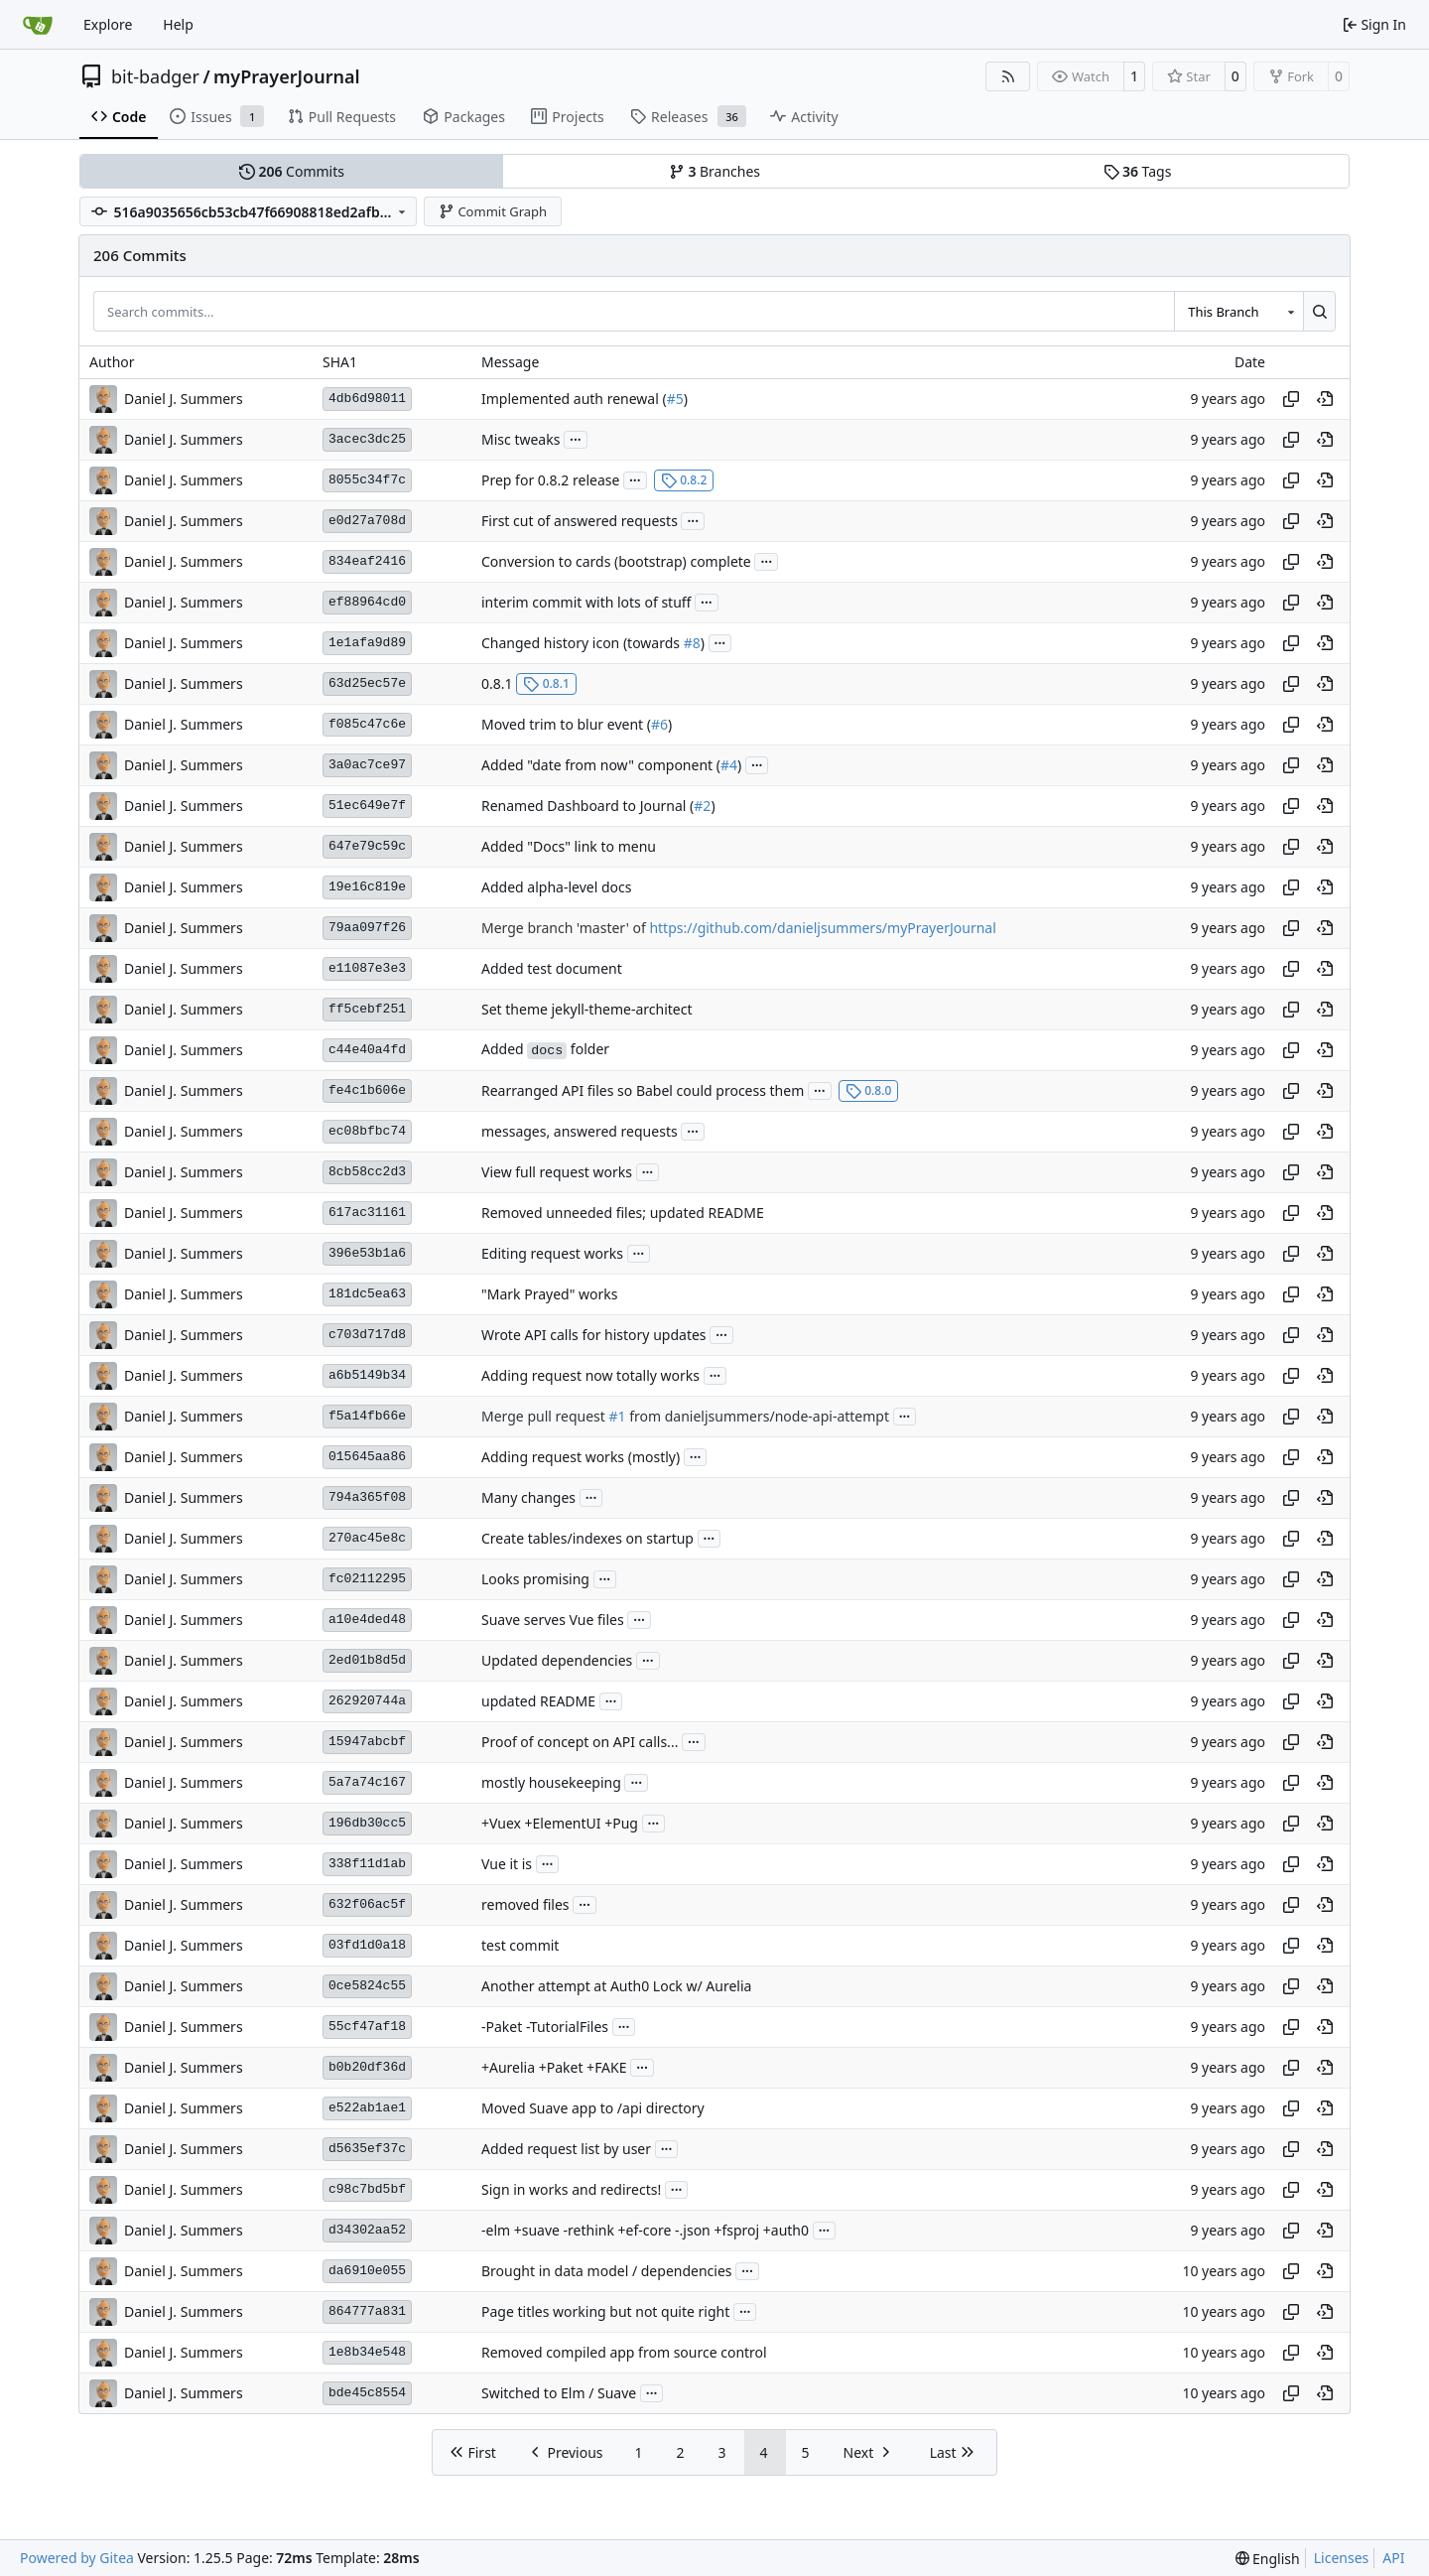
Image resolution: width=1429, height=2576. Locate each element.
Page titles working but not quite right (605, 2311)
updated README (538, 1701)
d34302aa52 (367, 2230)
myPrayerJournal (286, 76)
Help (178, 24)
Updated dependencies (556, 1660)
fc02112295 (367, 1578)
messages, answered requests (579, 1131)
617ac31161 (367, 1212)
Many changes (528, 1497)
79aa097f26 (367, 927)
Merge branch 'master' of (565, 927)
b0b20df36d (367, 2067)
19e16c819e (367, 887)
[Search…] (1319, 311)
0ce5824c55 (367, 1985)
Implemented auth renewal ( (574, 398)
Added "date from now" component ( (600, 764)
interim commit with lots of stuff (586, 602)
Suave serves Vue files (552, 1619)
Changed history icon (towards (582, 642)
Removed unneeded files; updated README (622, 1212)
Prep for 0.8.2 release (550, 480)
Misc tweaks (520, 439)
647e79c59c (367, 846)
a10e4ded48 (367, 1619)
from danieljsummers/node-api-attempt (757, 1416)
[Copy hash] (1291, 399)
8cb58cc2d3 (367, 1171)
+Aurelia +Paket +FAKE (554, 2067)
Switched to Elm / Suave (558, 2392)
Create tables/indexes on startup (587, 1538)
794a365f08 (367, 1497)
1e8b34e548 (367, 2352)
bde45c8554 (367, 2392)
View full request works (556, 1171)
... (576, 438)
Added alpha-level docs (556, 887)
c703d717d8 (367, 1334)
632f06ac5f (367, 1904)
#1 (616, 1416)
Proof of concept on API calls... (579, 1741)
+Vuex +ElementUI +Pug (559, 1823)
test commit (520, 1945)
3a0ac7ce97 (367, 764)
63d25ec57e (367, 683)
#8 (692, 642)
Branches (714, 171)
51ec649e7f (367, 805)
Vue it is (506, 1863)
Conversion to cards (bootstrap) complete (616, 561)
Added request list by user (566, 2148)
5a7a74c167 (367, 1782)
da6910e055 (367, 2270)
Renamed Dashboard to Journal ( (587, 805)
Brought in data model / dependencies (606, 2270)
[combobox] (1238, 311)
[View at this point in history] (1325, 399)
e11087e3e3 (367, 968)
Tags (1138, 171)
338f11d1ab (367, 1863)
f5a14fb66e (367, 1416)
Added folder (545, 1048)
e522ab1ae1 (367, 2108)
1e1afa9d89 (367, 642)
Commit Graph (493, 211)
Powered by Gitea (77, 2557)
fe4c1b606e (367, 1090)
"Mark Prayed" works (549, 1294)
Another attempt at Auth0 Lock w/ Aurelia (616, 1985)
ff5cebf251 (367, 1009)
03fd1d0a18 (367, 1945)
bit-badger (155, 76)
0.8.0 (868, 1090)
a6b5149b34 (367, 1375)
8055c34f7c (367, 480)
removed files (525, 1904)
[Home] (37, 25)
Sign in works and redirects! (571, 2189)
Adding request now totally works (590, 1375)
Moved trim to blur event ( (566, 724)
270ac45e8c (367, 1538)
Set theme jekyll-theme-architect (587, 1009)
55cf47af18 (367, 2026)
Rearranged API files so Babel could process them (642, 1090)
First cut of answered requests (579, 520)
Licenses (1341, 2557)
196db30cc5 (367, 1823)
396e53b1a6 (367, 1253)
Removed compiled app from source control (624, 2352)
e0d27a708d (367, 520)
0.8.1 (497, 683)
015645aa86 (367, 1456)
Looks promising (535, 1578)
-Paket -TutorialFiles (544, 2026)
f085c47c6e (367, 724)
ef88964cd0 (367, 602)
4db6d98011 (367, 398)
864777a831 (367, 2311)
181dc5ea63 (367, 1294)
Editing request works (552, 1253)
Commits (291, 171)
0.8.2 (684, 480)
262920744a (367, 1701)
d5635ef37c (367, 2148)
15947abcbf (367, 1741)
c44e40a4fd (367, 1049)
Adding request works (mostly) (580, 1456)
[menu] (1267, 2558)
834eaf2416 (367, 561)
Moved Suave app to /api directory (593, 2108)
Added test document (551, 968)
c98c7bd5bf (367, 2189)
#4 (728, 764)
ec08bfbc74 (367, 1131)
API (1393, 2557)
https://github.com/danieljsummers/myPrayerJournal (822, 927)
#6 (659, 724)
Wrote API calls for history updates (594, 1334)
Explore (107, 24)
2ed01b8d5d (367, 1660)
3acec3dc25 (367, 439)
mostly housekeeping (551, 1782)
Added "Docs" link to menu (568, 846)
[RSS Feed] (1008, 76)
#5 (675, 398)
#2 (702, 805)
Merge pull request (544, 1416)
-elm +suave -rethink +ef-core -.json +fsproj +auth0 (645, 2230)
